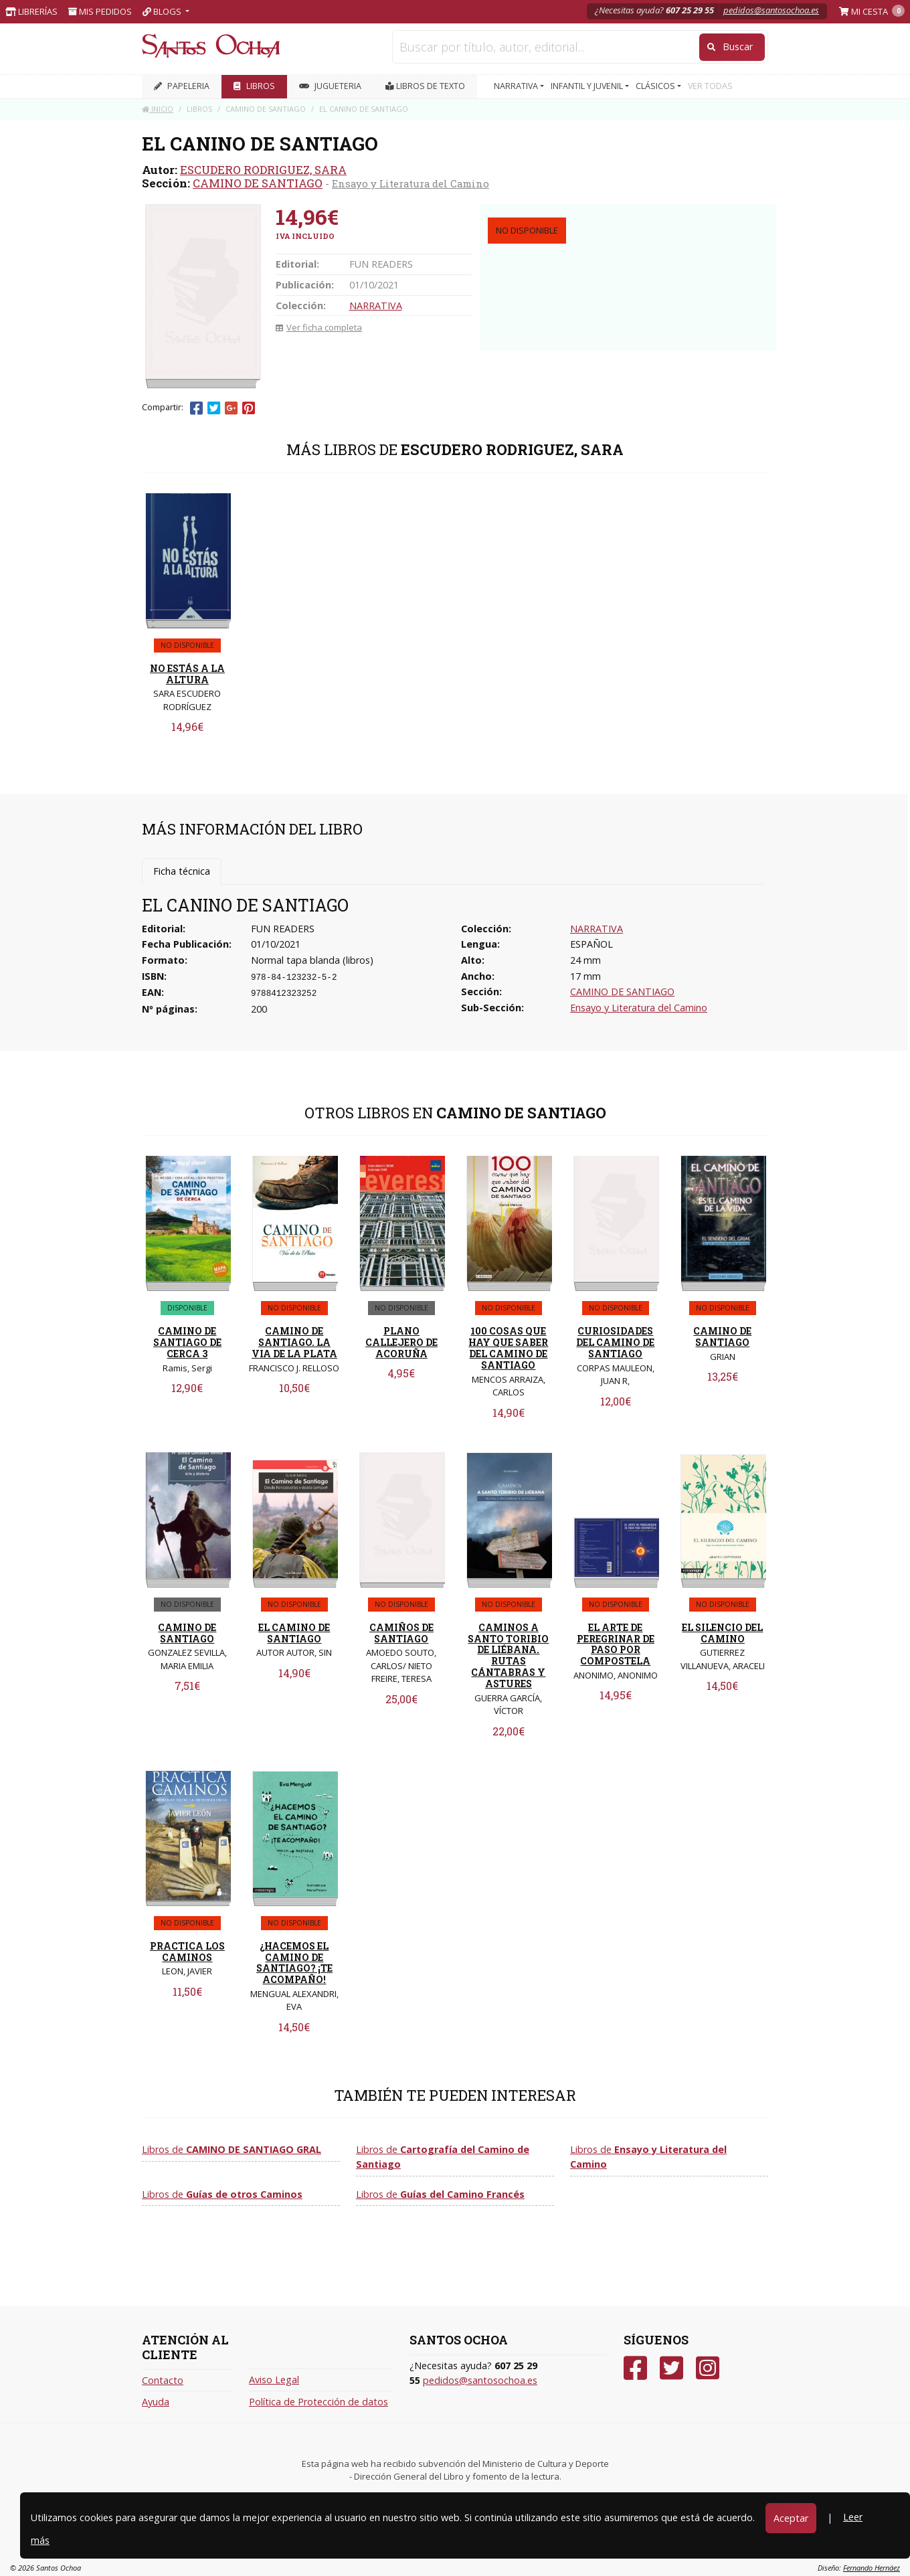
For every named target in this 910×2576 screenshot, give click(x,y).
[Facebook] (635, 2368)
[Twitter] (671, 2368)
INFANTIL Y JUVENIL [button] (588, 86)
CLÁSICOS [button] (656, 86)
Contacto (162, 2380)
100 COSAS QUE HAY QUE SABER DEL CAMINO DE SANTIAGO (508, 1347)
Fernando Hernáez (871, 2568)
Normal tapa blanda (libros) (312, 960)
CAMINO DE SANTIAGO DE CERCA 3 (187, 1342)
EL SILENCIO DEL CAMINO (722, 1633)
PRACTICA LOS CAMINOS (187, 1952)
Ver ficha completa (319, 327)
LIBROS (254, 86)
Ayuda (155, 2401)
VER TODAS (710, 86)
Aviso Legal (274, 2379)
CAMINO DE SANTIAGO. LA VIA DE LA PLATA (294, 1342)
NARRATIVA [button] (517, 86)
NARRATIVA (375, 305)
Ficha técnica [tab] (181, 871)
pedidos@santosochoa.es (771, 10)
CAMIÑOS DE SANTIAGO (401, 1633)
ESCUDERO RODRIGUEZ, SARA (263, 169)
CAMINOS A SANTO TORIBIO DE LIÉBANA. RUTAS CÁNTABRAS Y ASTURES (508, 1655)
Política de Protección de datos (318, 2401)
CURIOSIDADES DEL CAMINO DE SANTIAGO (615, 1342)
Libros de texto (425, 86)
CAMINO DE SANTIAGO (258, 183)
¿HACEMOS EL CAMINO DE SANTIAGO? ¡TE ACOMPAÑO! (294, 1963)
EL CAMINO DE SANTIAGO (294, 1633)
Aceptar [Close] (791, 2518)
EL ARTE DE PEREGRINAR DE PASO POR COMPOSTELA (615, 1644)
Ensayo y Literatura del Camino (410, 183)
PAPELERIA (181, 86)
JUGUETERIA (330, 86)
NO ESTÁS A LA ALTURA (187, 674)
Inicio (157, 109)
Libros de (231, 2149)
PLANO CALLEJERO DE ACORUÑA (401, 1342)
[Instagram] (707, 2368)
